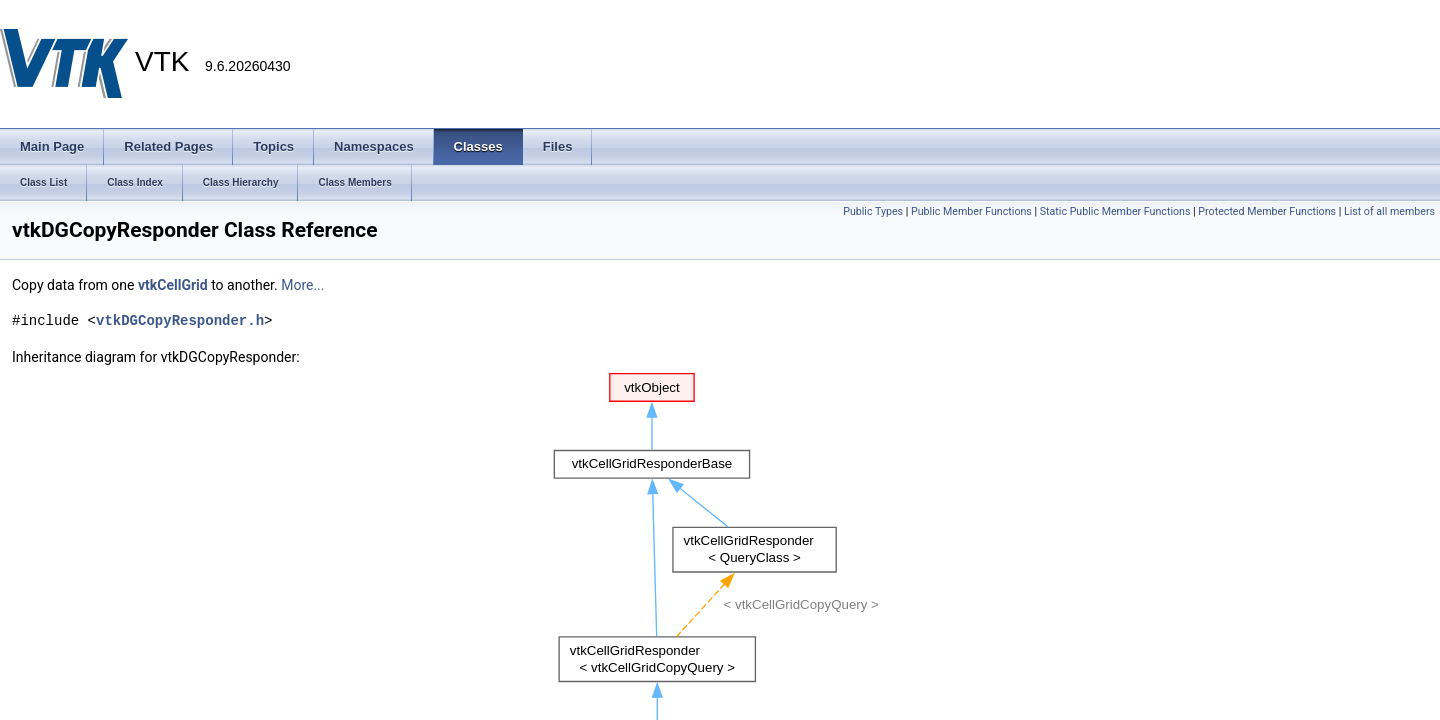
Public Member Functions (971, 211)
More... (302, 285)
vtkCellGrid (173, 285)
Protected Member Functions (1267, 211)
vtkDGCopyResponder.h (180, 320)
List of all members (1389, 211)
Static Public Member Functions (1115, 211)
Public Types (873, 211)
